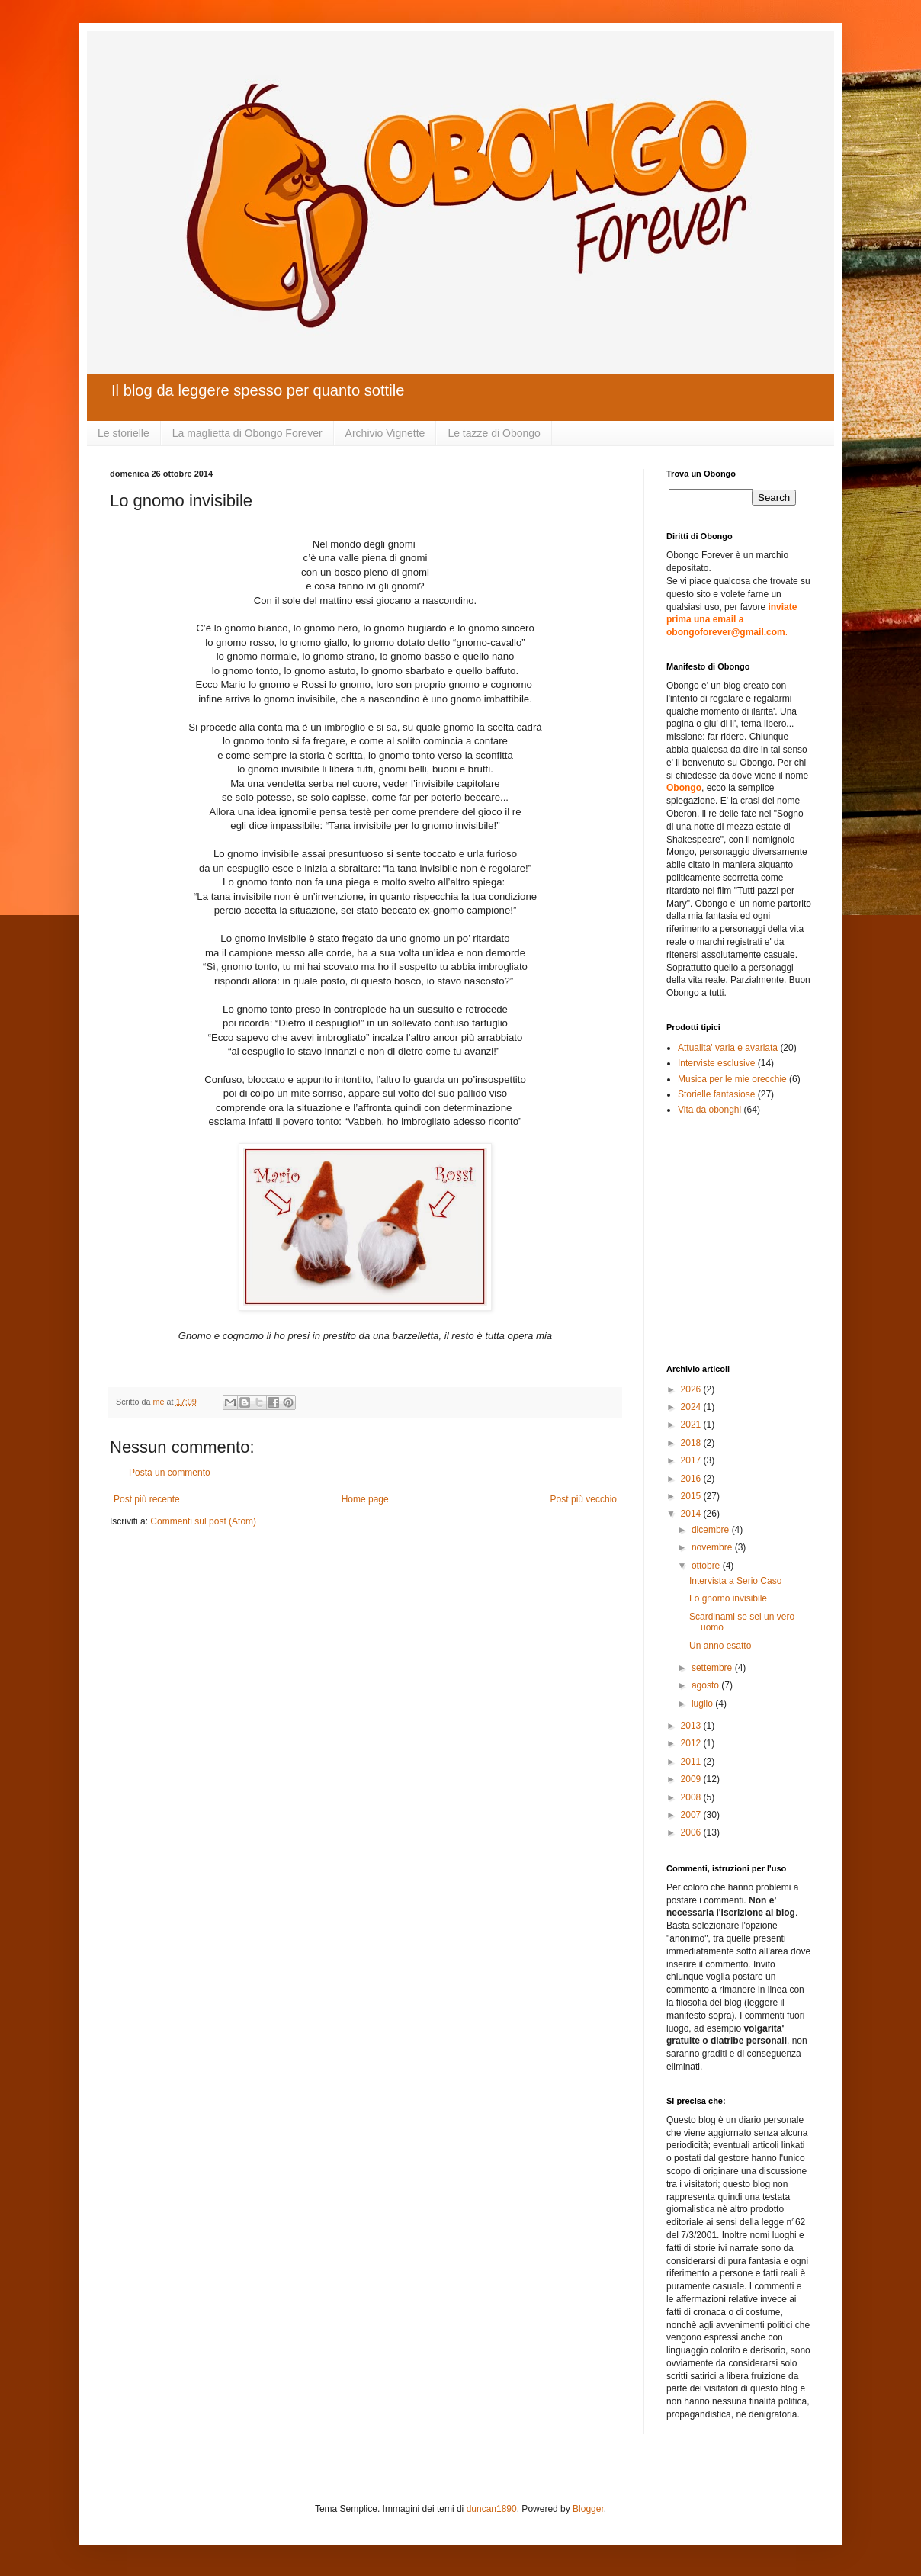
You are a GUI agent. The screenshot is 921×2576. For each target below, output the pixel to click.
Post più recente (147, 1499)
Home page (365, 1499)
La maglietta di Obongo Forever (247, 433)
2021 (692, 1424)
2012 (692, 1743)
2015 (692, 1496)
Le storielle (123, 433)
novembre (713, 1547)
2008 (692, 1797)
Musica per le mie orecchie (732, 1079)
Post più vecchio (583, 1499)
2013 (692, 1725)
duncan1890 (492, 2509)
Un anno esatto (720, 1645)
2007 (692, 1815)
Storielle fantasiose (716, 1094)
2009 (692, 1779)
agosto (706, 1685)
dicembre (712, 1529)
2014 (692, 1513)
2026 (692, 1389)
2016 (692, 1478)
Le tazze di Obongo (494, 433)
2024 (692, 1407)
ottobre (707, 1565)
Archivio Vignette (385, 433)
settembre (713, 1667)
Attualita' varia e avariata (728, 1047)
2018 (692, 1442)
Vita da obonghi (709, 1109)
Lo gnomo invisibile (728, 1598)
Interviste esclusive (716, 1063)
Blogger (588, 2509)
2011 (692, 1761)
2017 (692, 1460)
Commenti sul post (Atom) (203, 1521)
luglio (703, 1703)
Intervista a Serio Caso (735, 1580)
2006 (692, 1832)
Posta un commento (169, 1472)
